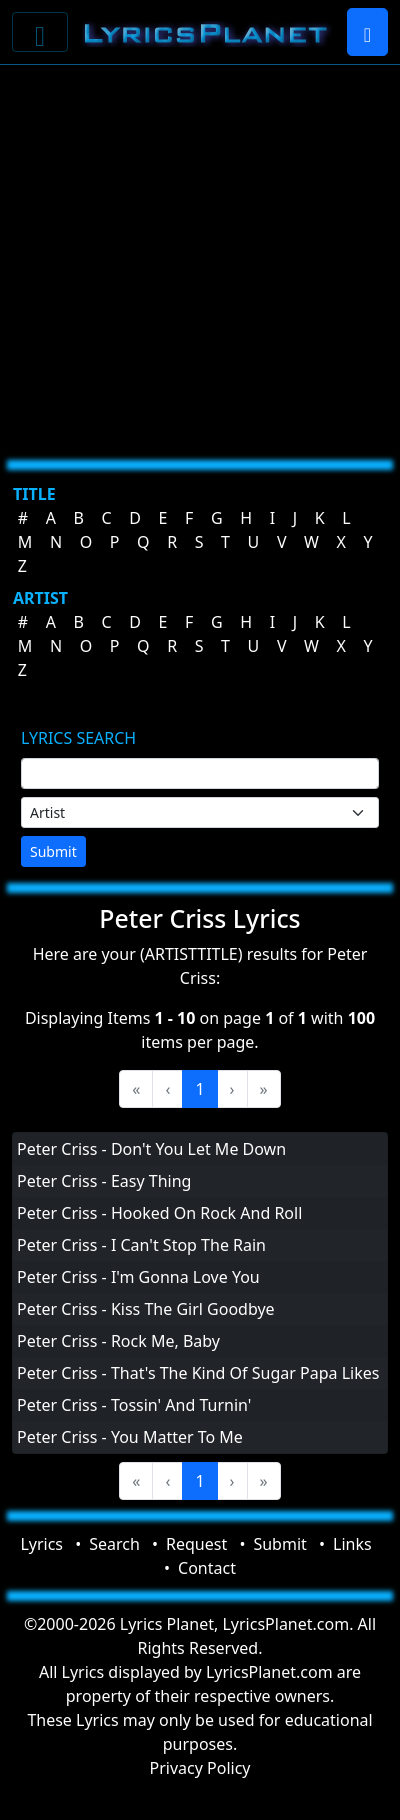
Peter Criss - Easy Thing (104, 1181)
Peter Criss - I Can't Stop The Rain (141, 1245)
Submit (53, 851)
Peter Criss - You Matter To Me (130, 1437)
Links (352, 1544)
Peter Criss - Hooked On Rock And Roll (159, 1213)
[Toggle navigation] (40, 32)
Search (114, 1544)
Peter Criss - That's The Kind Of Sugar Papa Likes (198, 1373)
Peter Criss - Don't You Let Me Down (151, 1149)
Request (196, 1544)
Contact (207, 1568)
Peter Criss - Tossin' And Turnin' (134, 1405)
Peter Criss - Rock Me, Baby (118, 1341)
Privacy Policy (200, 1768)
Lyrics (41, 1544)
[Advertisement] (194, 254)
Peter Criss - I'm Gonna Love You (138, 1277)
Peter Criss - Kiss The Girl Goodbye (146, 1309)
